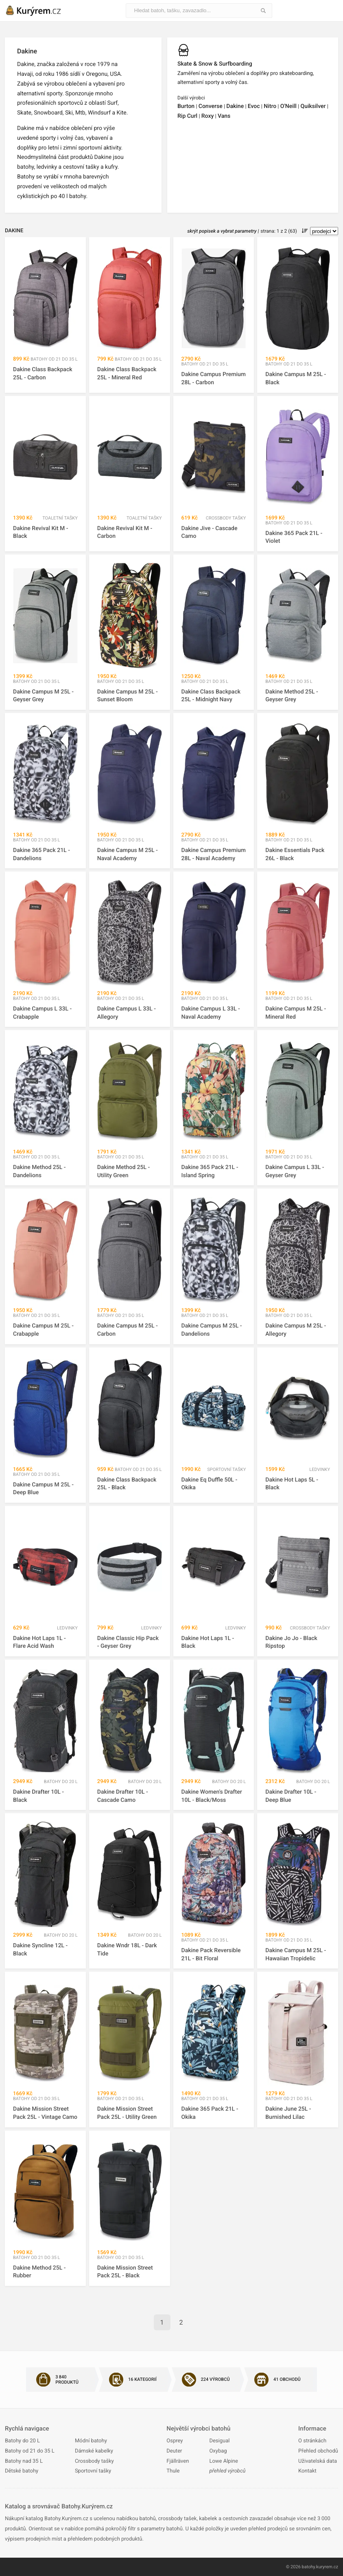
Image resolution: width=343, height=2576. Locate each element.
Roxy (207, 116)
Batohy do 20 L (22, 2441)
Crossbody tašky (94, 2461)
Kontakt (307, 2471)
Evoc (254, 106)
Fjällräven (177, 2461)
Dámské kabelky (94, 2451)
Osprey (174, 2441)
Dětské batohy (21, 2471)
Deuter (174, 2451)
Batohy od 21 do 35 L (30, 2451)
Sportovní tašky (93, 2471)
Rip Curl (187, 116)
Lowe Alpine (223, 2461)
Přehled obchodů (318, 2451)
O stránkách (312, 2441)
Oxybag (218, 2451)
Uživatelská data (317, 2461)
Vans (224, 116)
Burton (185, 106)
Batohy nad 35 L (24, 2461)
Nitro (270, 106)
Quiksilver (313, 106)
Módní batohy (91, 2441)
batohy (308, 2566)
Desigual (219, 2441)
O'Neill (288, 106)
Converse (211, 106)
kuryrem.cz (327, 2566)
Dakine (235, 106)
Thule (172, 2471)
